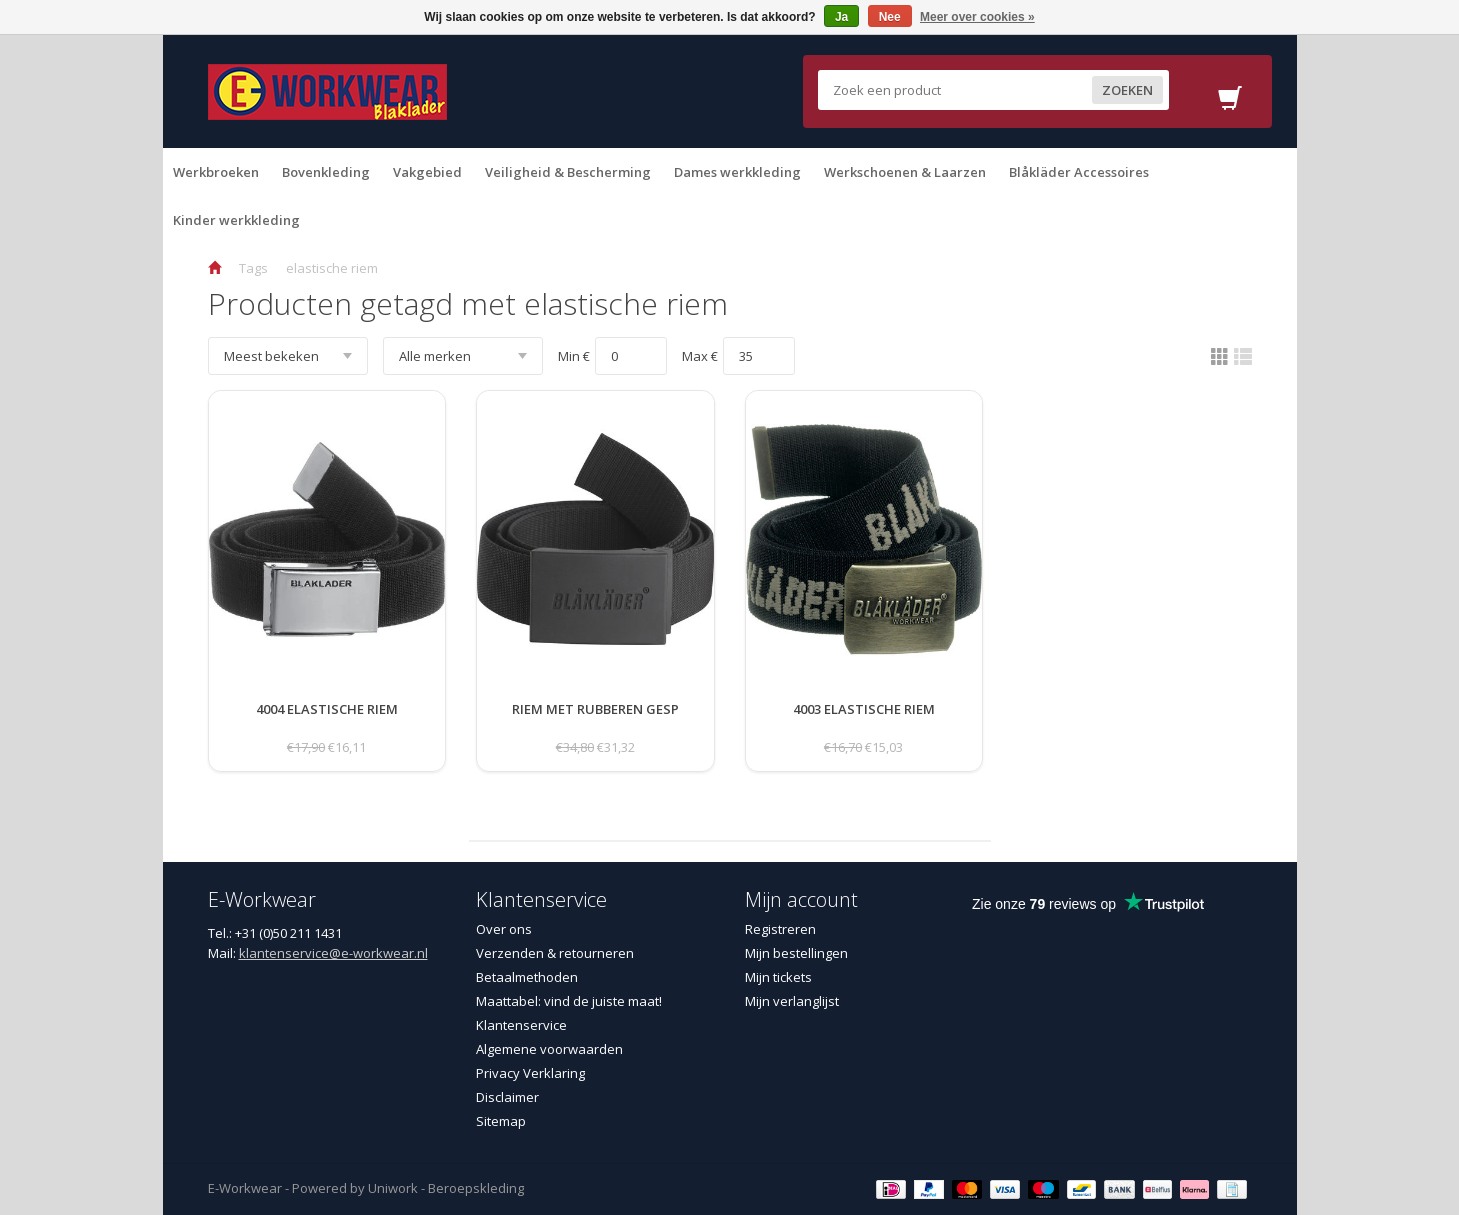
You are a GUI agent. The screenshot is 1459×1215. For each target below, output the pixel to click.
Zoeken (1127, 90)
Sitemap (501, 1121)
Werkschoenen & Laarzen (905, 172)
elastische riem (332, 268)
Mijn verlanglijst (792, 1001)
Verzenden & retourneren (555, 953)
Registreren (780, 929)
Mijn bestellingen (796, 953)
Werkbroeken (216, 172)
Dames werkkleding (737, 172)
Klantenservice (521, 1025)
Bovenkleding (326, 172)
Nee (890, 17)
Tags (253, 268)
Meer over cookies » (977, 17)
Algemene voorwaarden (549, 1049)
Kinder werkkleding (236, 220)
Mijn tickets (778, 977)
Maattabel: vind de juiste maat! (569, 1001)
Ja (841, 17)
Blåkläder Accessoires (1079, 172)
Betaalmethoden (527, 977)
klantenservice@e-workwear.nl (333, 953)
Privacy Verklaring (530, 1073)
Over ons (504, 929)
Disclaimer (507, 1097)
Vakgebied (427, 172)
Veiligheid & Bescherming (568, 172)
